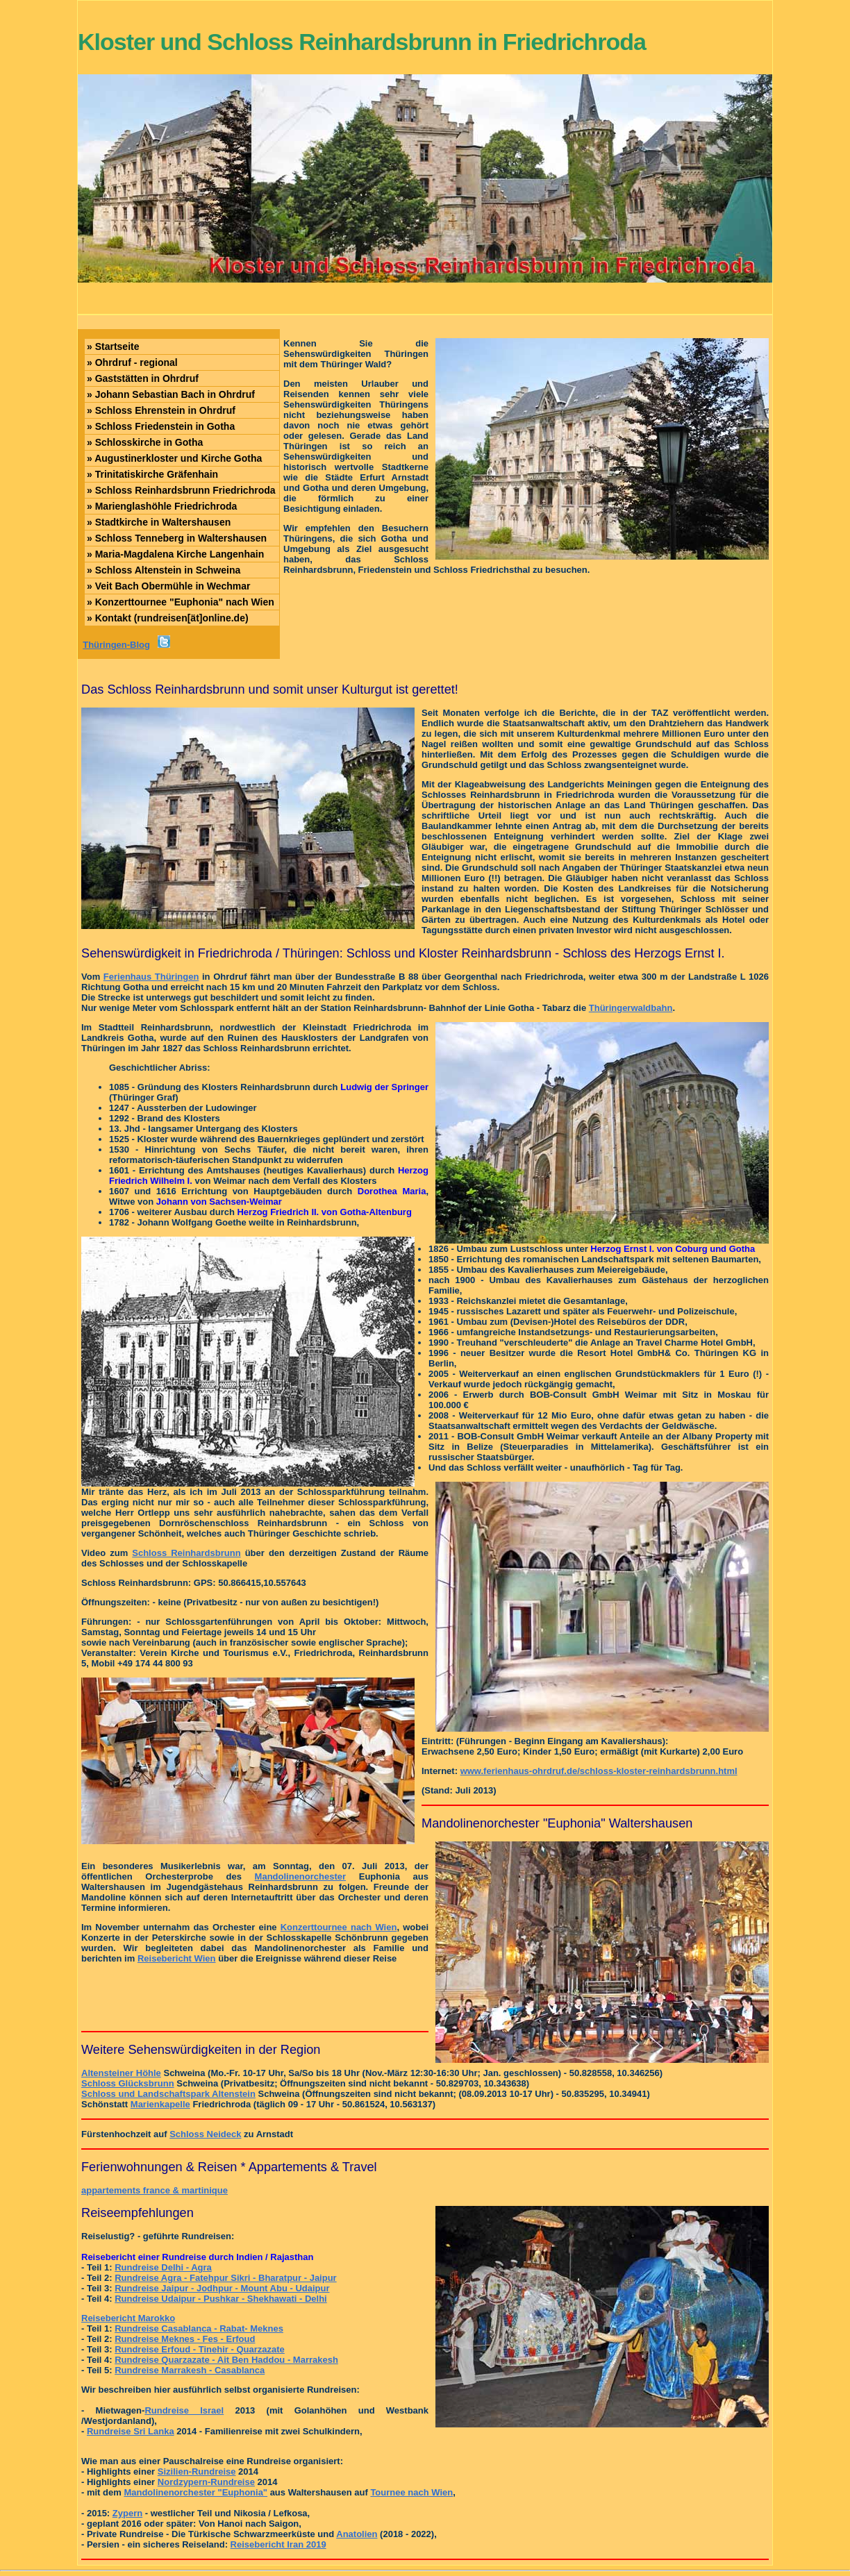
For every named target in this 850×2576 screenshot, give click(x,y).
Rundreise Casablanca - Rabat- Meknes (199, 2328)
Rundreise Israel (184, 2410)
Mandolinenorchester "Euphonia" (195, 2492)
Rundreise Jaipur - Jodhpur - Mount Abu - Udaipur (222, 2288)
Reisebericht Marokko (128, 2318)
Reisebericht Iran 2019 (278, 2544)
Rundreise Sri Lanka (130, 2431)
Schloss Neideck (205, 2134)
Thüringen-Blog (116, 644)
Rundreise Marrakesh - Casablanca (190, 2370)
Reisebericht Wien (177, 1958)
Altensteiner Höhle (121, 2073)
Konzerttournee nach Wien (339, 1927)
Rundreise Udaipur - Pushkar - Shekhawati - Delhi (221, 2298)
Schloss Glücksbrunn (127, 2083)
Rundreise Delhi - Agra (163, 2267)
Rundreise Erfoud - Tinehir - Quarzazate (200, 2349)
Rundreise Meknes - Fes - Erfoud (185, 2339)
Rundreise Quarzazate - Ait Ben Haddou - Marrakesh (226, 2360)
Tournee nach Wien (411, 2492)
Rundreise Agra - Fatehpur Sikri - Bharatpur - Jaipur (226, 2278)
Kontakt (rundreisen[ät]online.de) (168, 618)
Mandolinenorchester (300, 1876)
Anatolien (356, 2534)
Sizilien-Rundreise (197, 2471)
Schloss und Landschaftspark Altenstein (168, 2094)
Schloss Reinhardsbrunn (186, 1553)
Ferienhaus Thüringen (151, 976)
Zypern (127, 2513)
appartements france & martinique (154, 2190)
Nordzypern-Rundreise (206, 2482)
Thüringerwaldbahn (631, 1008)
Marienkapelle (160, 2104)
